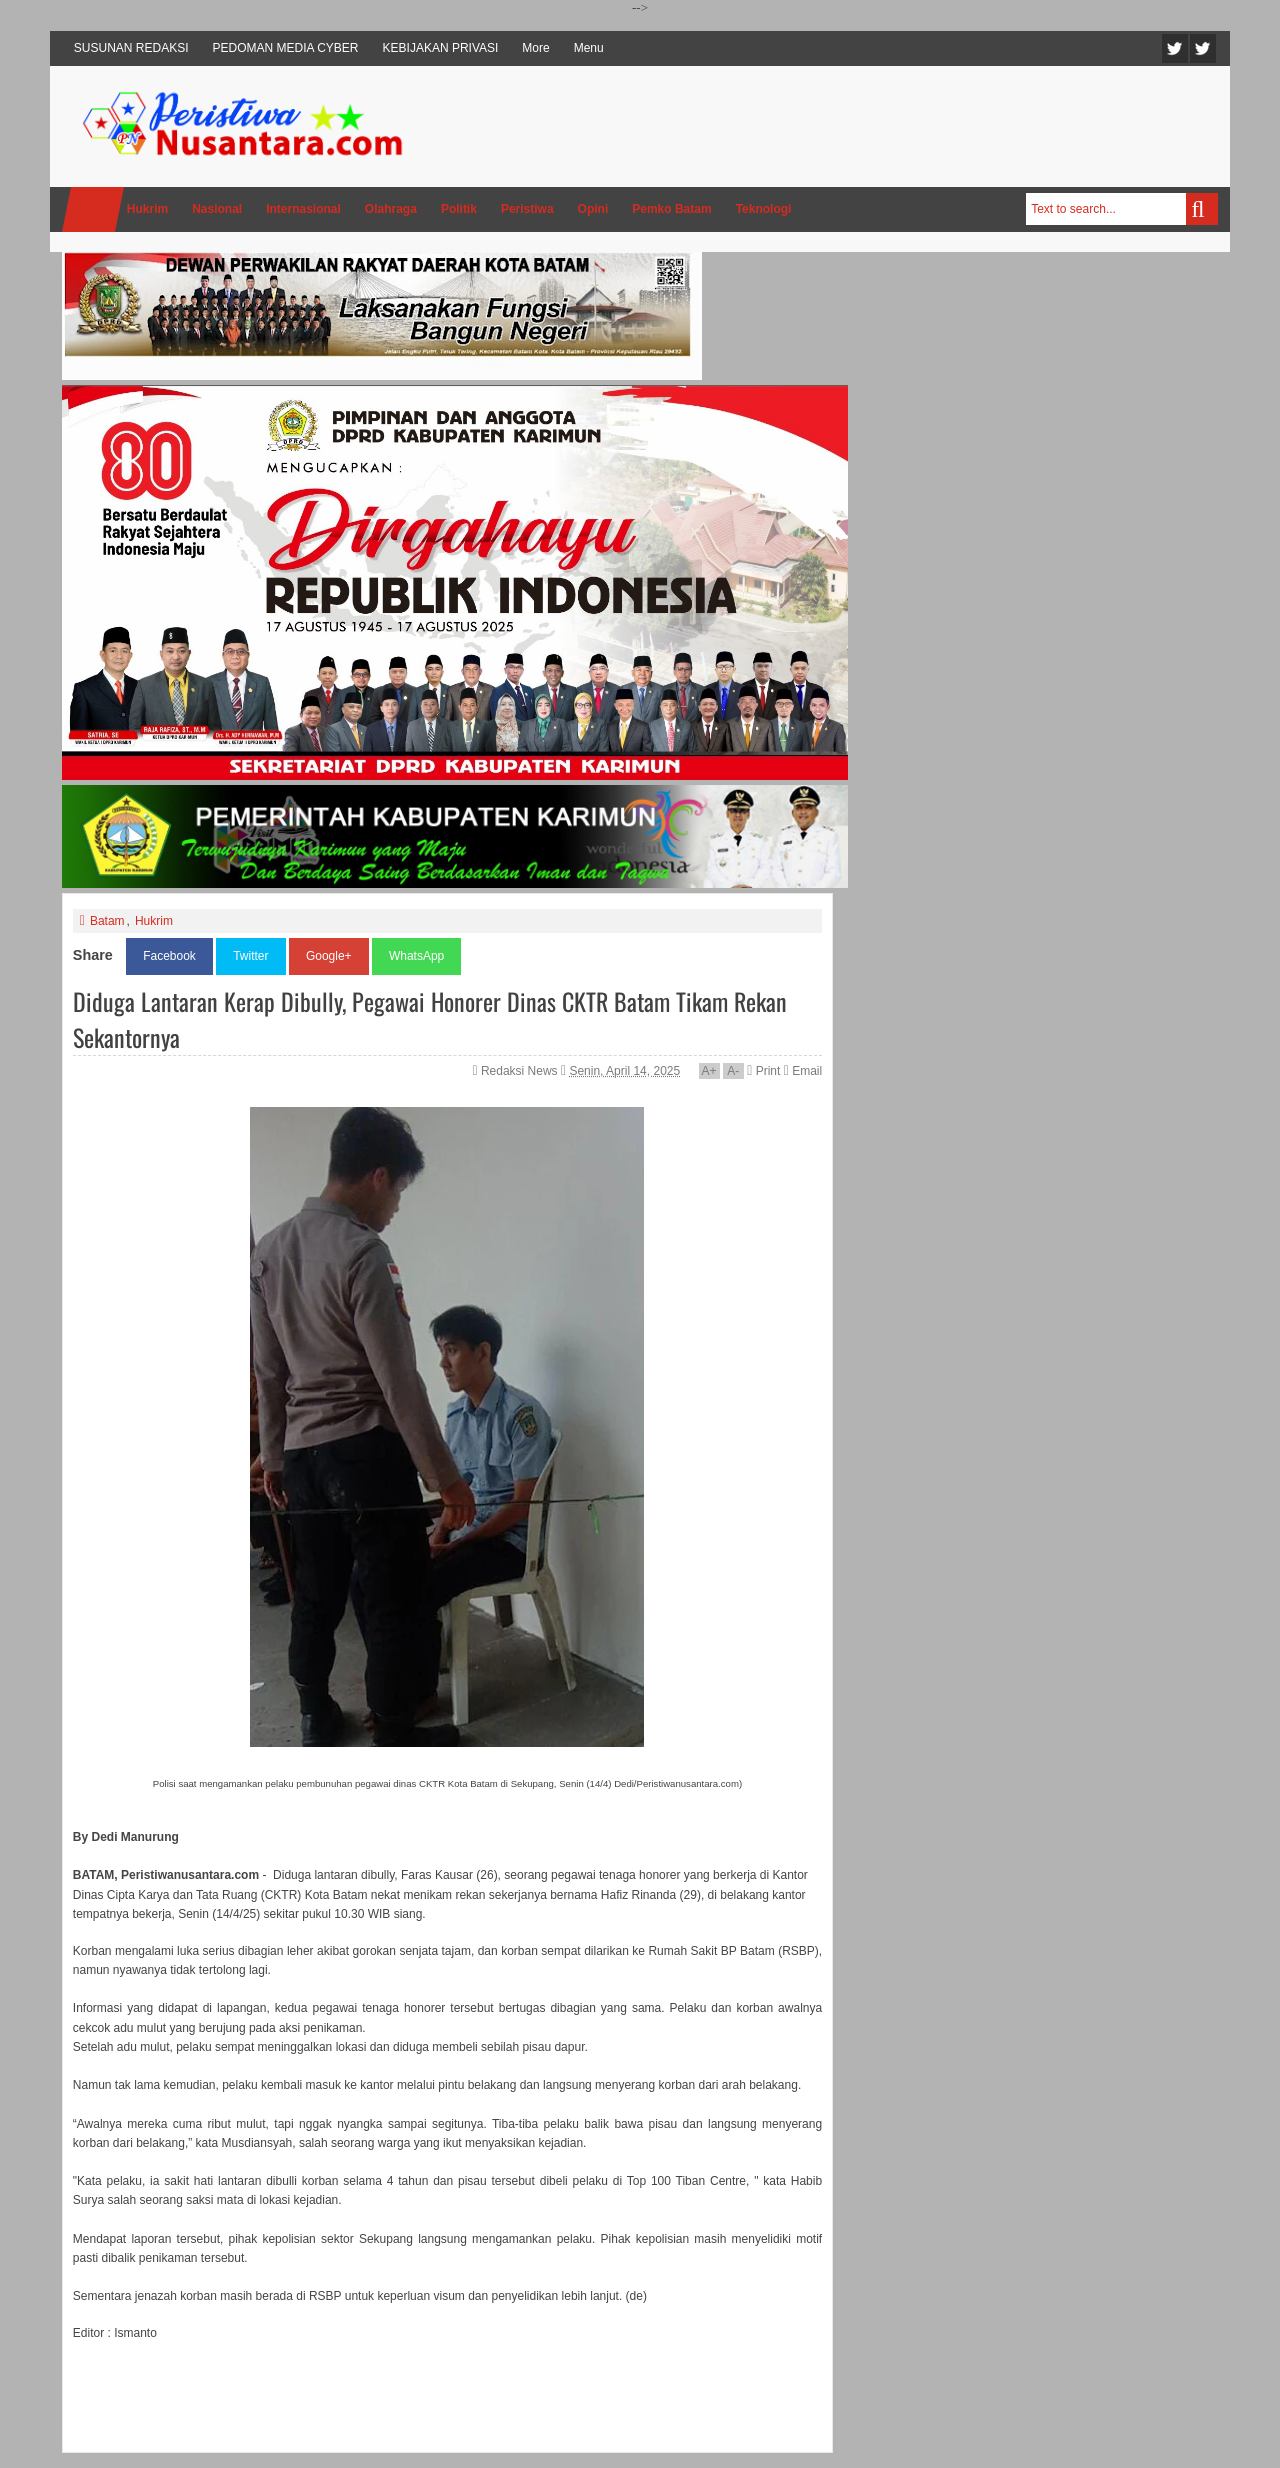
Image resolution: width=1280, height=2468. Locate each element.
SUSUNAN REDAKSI (131, 48)
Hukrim (154, 921)
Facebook (1203, 48)
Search (1202, 209)
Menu (589, 48)
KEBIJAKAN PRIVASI (441, 48)
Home (93, 209)
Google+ (329, 956)
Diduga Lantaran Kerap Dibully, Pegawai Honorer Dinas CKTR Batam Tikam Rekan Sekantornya (430, 1019)
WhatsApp (416, 956)
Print (763, 1071)
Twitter (1175, 48)
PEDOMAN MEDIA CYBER (286, 48)
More (535, 48)
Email (803, 1071)
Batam (107, 921)
